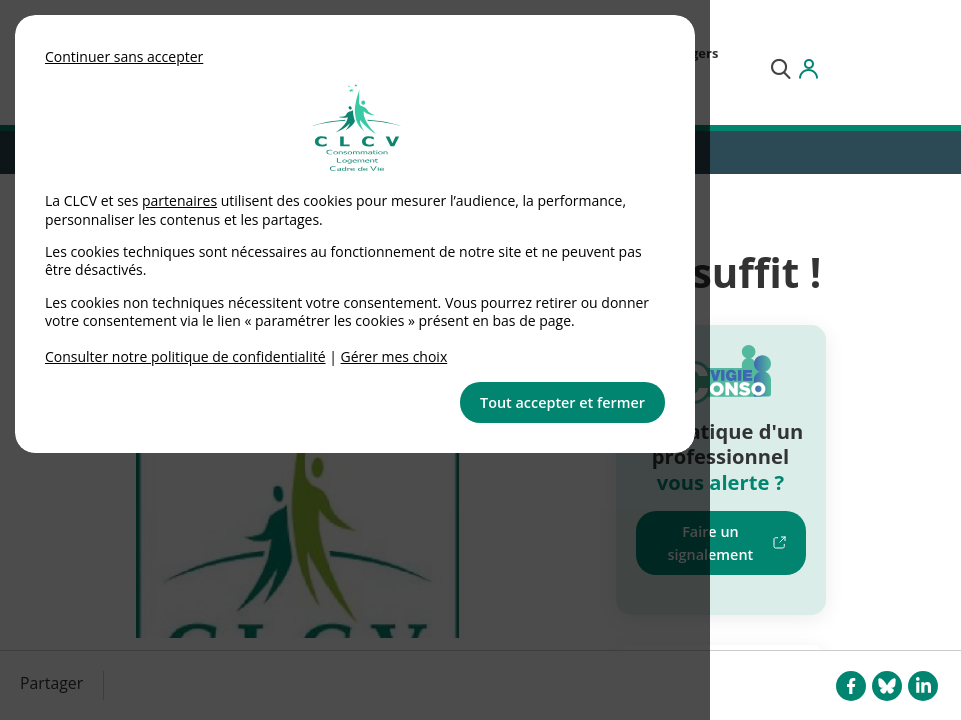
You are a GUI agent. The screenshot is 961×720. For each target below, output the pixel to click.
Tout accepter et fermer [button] (562, 402)
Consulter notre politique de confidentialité (185, 356)
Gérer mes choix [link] (394, 356)
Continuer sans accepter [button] (124, 56)
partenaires (179, 200)
